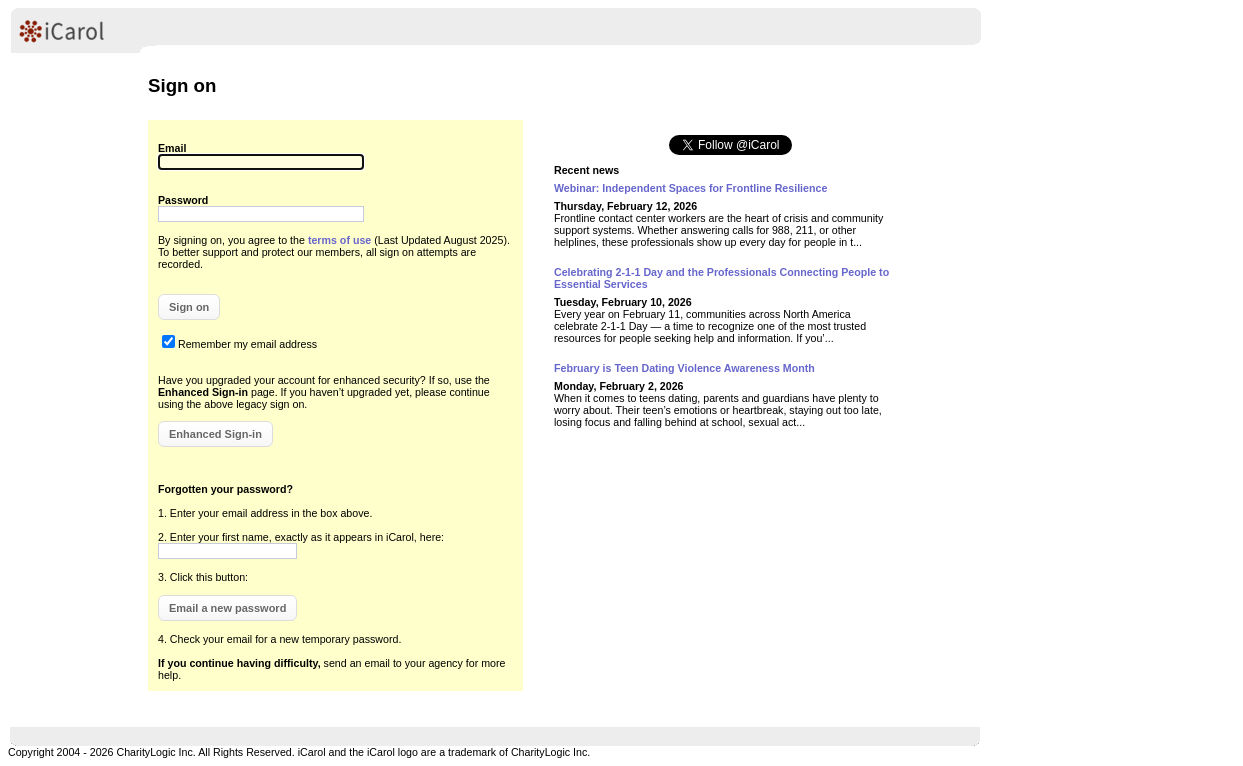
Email (172, 148)
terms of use (339, 240)
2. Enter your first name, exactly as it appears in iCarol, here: (301, 537)
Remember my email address (247, 344)
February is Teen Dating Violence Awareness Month (684, 368)
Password (183, 200)
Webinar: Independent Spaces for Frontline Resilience (690, 188)
